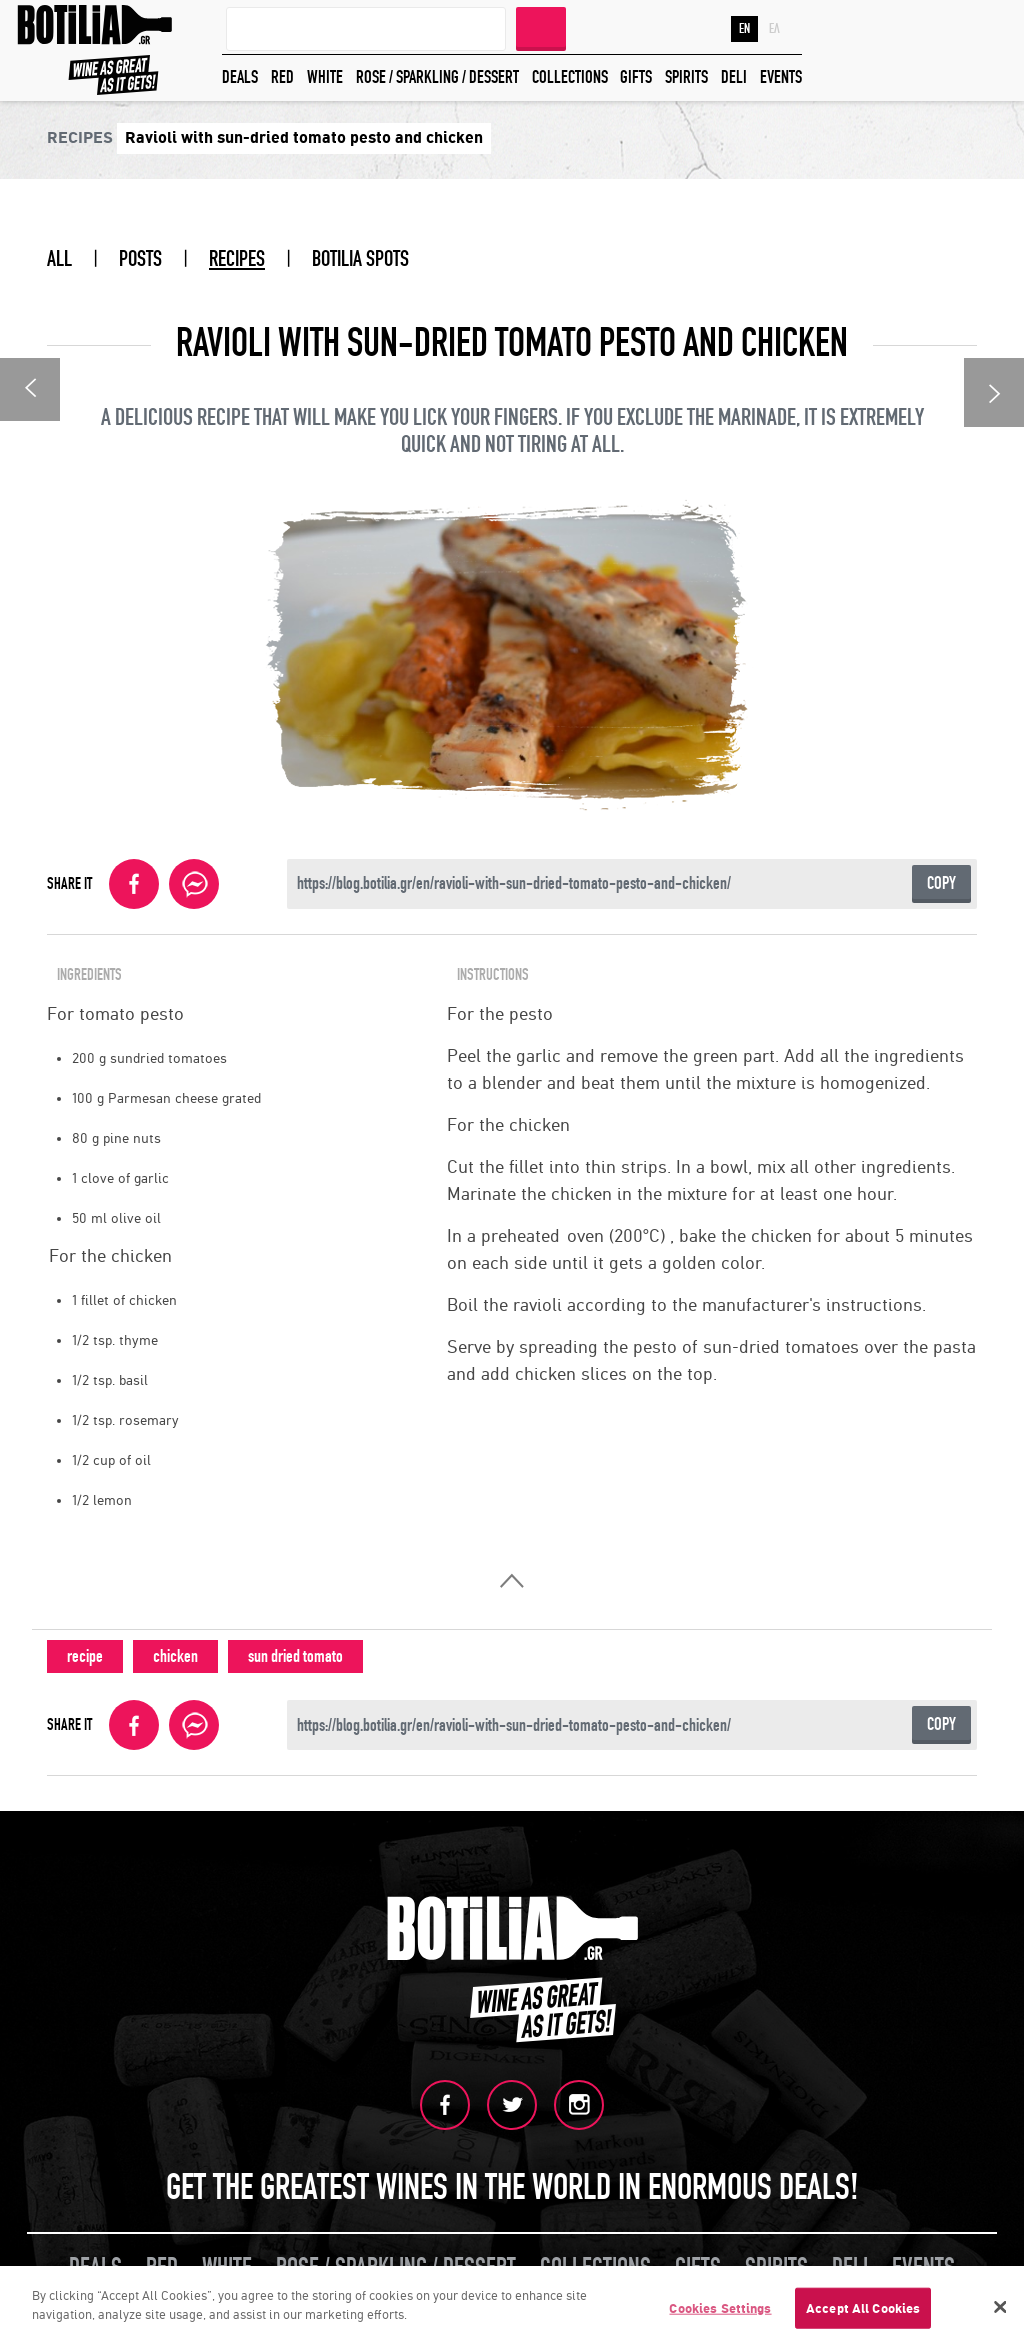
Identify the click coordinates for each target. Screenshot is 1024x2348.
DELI (734, 77)
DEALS (240, 77)
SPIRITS (686, 77)
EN (744, 29)
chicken (175, 1656)
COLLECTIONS (570, 77)
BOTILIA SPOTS (360, 259)
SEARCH (541, 27)
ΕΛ (774, 29)
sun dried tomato (295, 1656)
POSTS (140, 259)
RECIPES (237, 259)
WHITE (325, 77)
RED (282, 77)
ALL (59, 259)
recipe (85, 1656)
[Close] (1000, 2311)
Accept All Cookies (863, 2312)
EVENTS (781, 77)
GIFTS (636, 77)
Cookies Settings (720, 2312)
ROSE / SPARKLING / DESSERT (437, 77)
